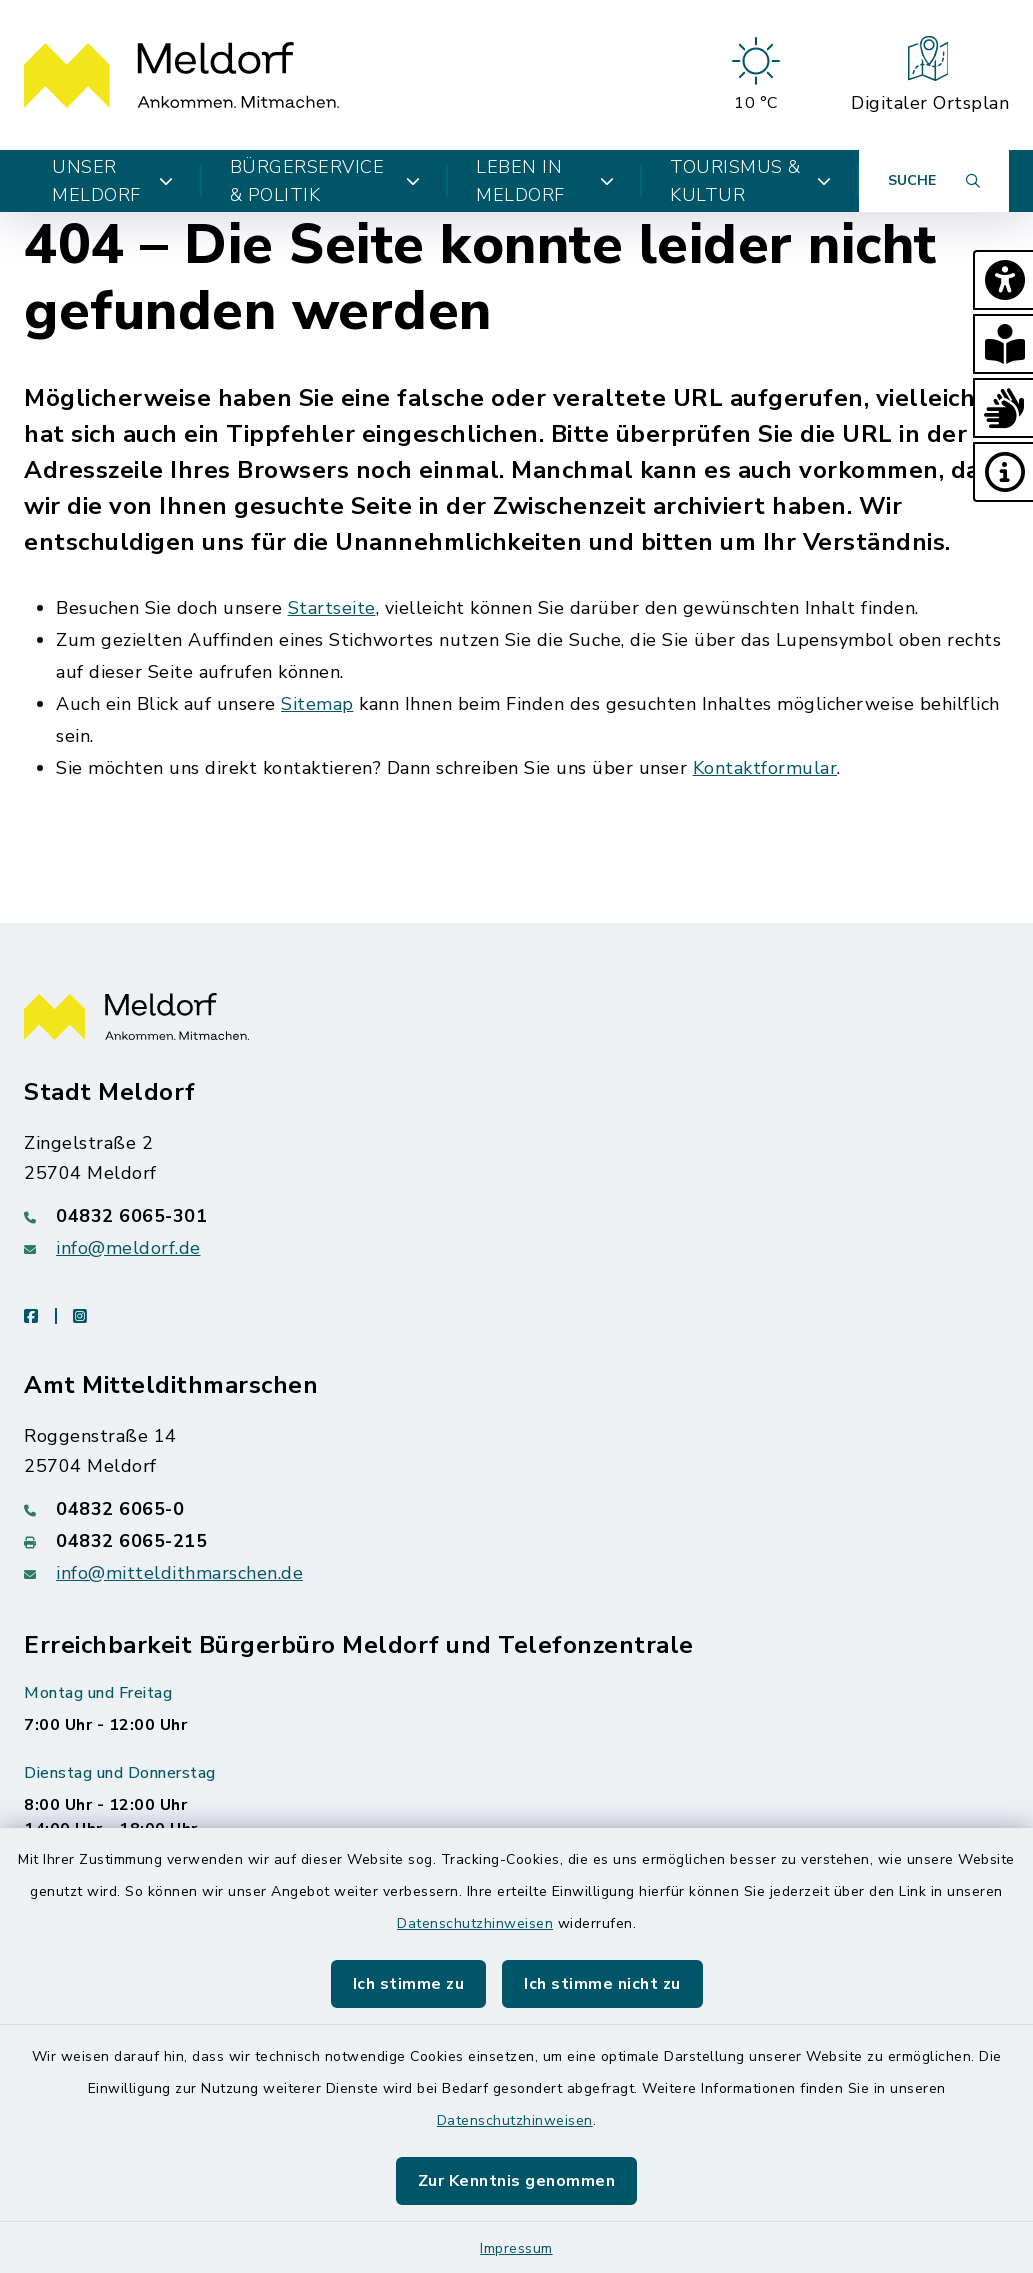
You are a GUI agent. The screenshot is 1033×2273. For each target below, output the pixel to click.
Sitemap (317, 704)
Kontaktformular (765, 768)
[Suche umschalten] (934, 181)
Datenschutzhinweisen (475, 1923)
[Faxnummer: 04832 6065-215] (516, 1541)
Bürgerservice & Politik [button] (325, 181)
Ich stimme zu (409, 1984)
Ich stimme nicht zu (602, 1984)
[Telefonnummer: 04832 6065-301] (516, 1216)
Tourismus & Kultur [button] (750, 181)
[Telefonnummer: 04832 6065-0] (516, 1509)
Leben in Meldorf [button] (545, 181)
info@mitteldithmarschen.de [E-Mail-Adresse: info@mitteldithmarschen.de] (179, 1573)
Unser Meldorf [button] (113, 181)
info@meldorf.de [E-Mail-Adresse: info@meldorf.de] (128, 1248)
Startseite (332, 608)
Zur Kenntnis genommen (517, 2181)
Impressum (516, 2248)
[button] (1003, 280)
